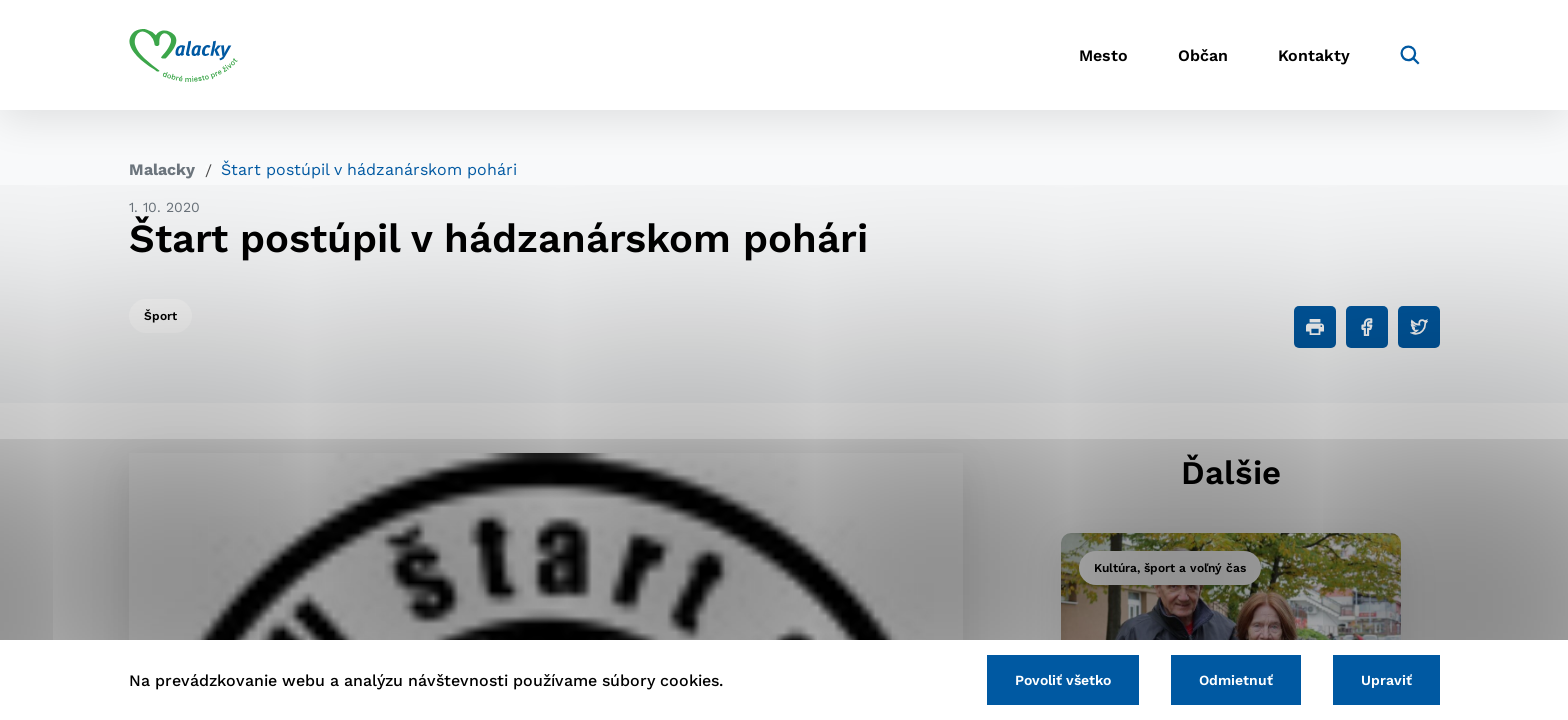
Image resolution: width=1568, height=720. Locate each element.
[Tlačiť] (1315, 327)
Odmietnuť (1236, 680)
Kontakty (1314, 55)
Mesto (1103, 55)
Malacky (162, 169)
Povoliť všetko (1063, 680)
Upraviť (1386, 680)
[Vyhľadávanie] (1410, 55)
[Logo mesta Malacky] (183, 55)
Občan (1203, 55)
